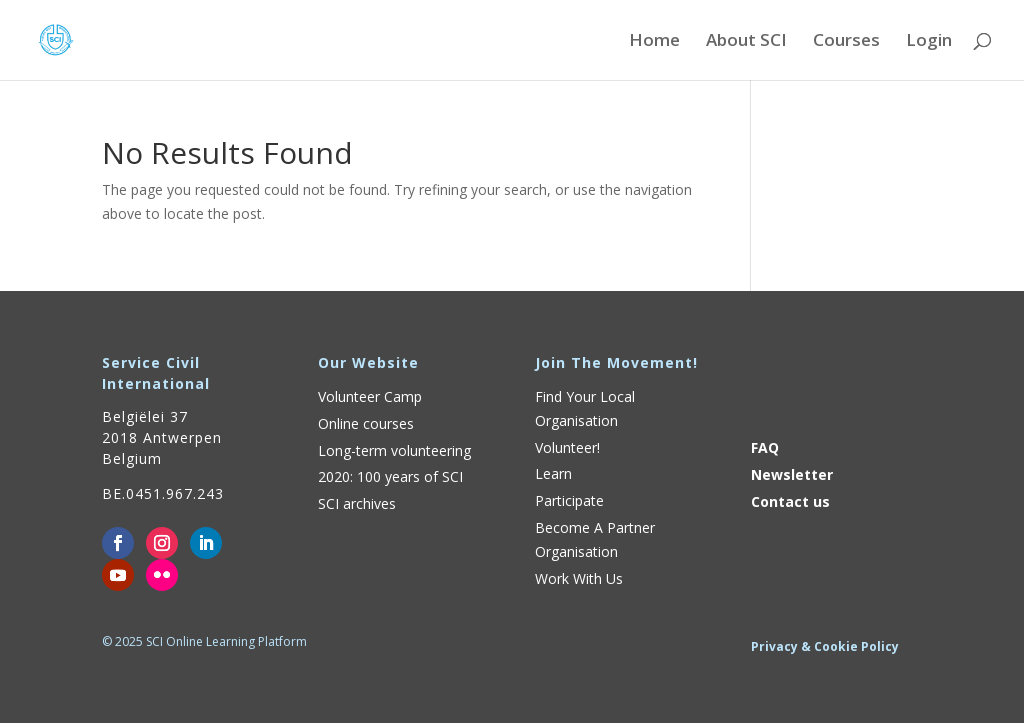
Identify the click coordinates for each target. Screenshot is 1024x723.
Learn (553, 473)
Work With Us (579, 578)
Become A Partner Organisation (595, 539)
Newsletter (792, 474)
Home (654, 42)
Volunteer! (567, 447)
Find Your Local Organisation (585, 408)
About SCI (746, 42)
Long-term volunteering (394, 450)
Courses (846, 42)
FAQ (765, 447)
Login (929, 42)
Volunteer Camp (370, 396)
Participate (569, 500)
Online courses (366, 423)
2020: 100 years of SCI (390, 476)
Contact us (790, 501)
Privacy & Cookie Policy (825, 646)
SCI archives (357, 503)
